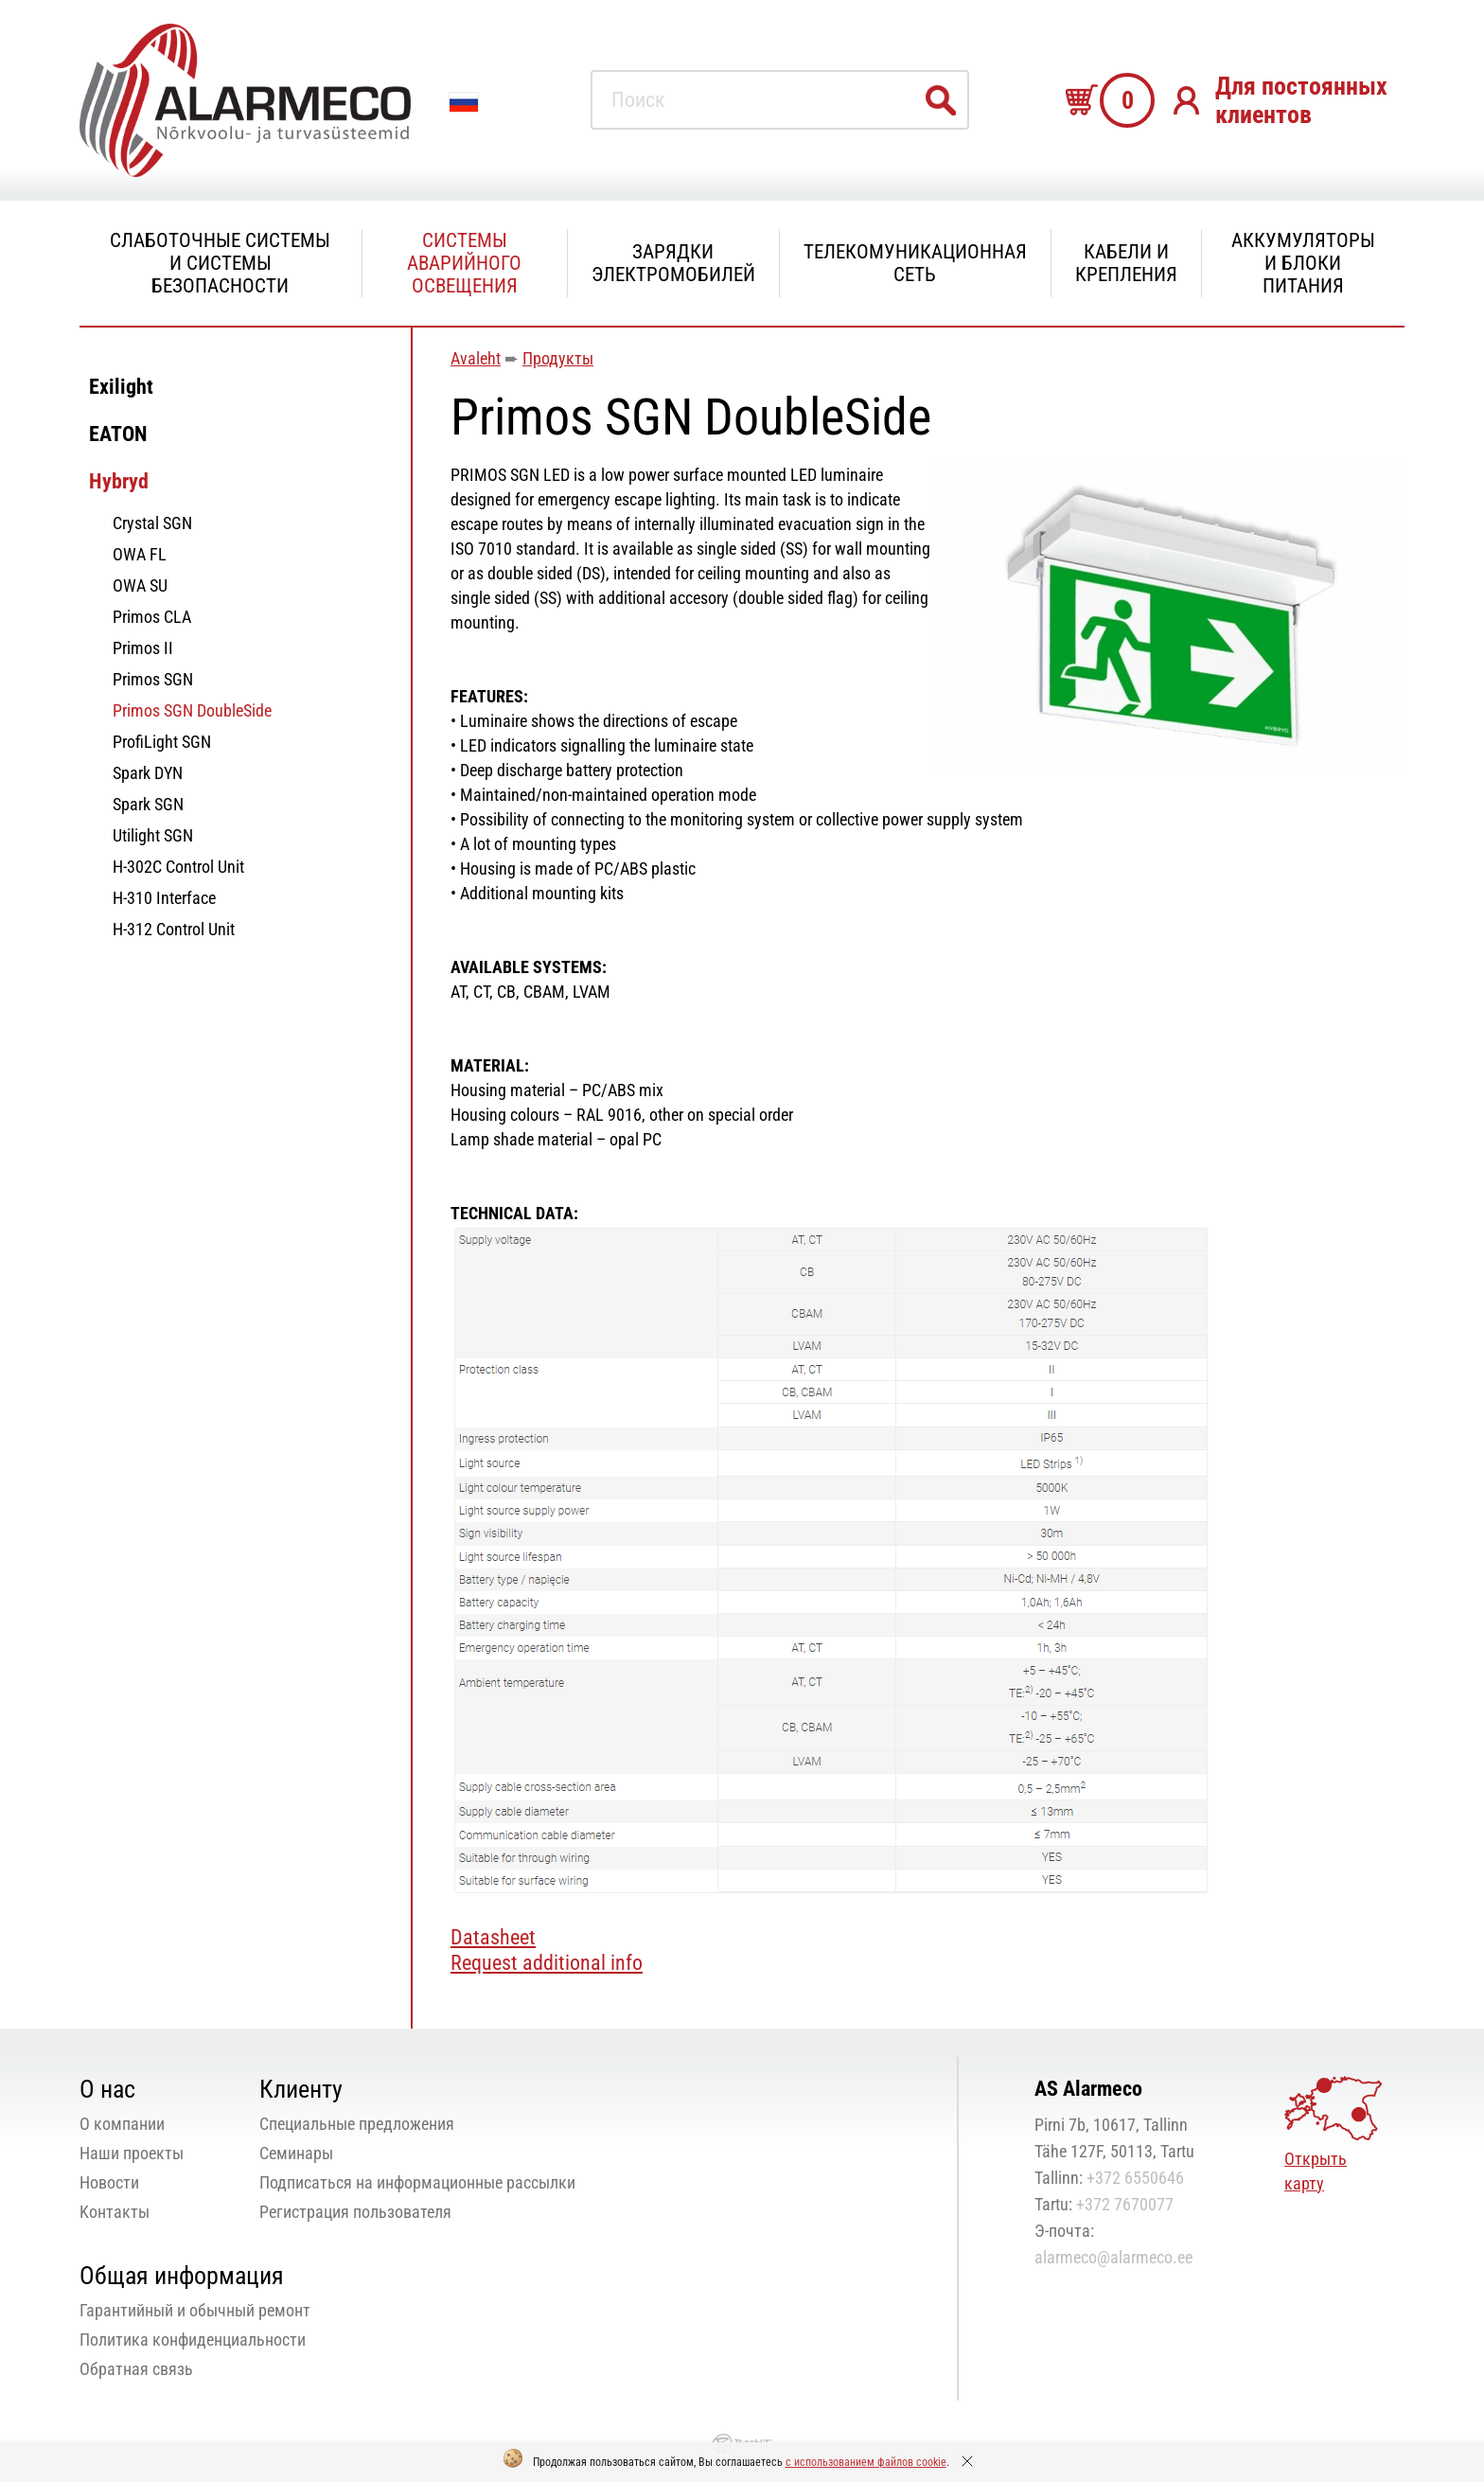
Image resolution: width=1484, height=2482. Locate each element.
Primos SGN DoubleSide (192, 710)
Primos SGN (153, 679)
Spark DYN (148, 773)
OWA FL (140, 554)
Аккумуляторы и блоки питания (1303, 263)
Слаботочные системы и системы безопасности (220, 263)
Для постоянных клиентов (1301, 100)
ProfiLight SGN (162, 742)
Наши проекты (132, 2153)
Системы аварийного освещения (464, 263)
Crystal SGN (152, 523)
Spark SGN (148, 804)
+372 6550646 (1135, 2178)
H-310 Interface (164, 898)
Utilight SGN (153, 835)
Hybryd (119, 481)
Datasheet (493, 1937)
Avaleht (475, 358)
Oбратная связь (136, 2369)
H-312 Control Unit (174, 929)
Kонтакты (115, 2212)
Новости (109, 2182)
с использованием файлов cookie (866, 2462)
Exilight (121, 387)
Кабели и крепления (1126, 263)
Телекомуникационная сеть (915, 263)
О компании (122, 2124)
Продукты (557, 358)
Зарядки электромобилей (673, 263)
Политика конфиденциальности (193, 2339)
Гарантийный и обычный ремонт (195, 2310)
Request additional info (546, 1963)
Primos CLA (152, 617)
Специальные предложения (356, 2124)
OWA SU (140, 585)
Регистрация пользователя (355, 2212)
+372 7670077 (1125, 2204)
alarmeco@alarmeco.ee (1113, 2257)
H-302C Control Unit (178, 867)
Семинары (296, 2153)
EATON (118, 434)
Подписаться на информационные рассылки (417, 2182)
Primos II (143, 648)
